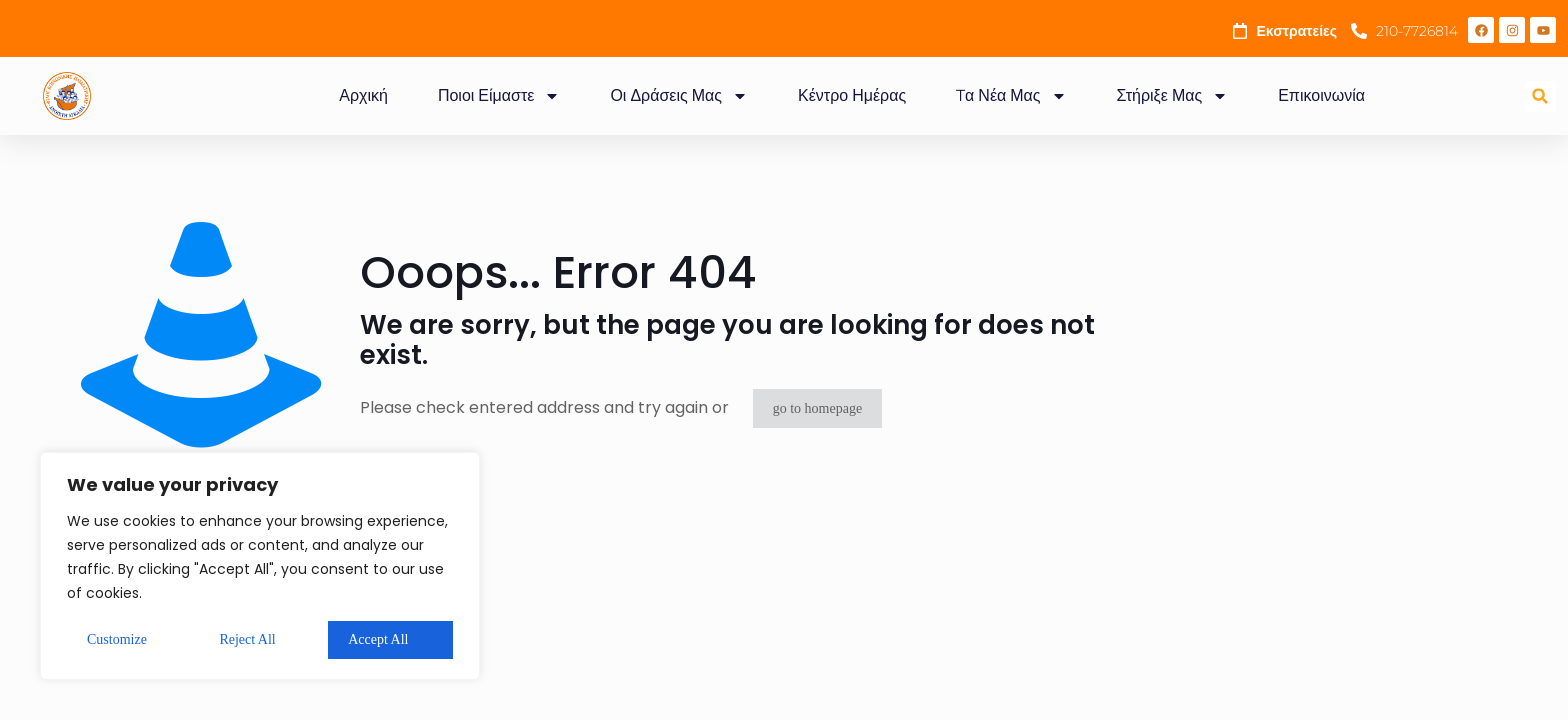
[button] (1540, 96)
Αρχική (363, 95)
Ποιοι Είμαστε (499, 96)
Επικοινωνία (1321, 95)
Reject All (247, 639)
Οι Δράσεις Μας (679, 96)
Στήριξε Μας (1173, 96)
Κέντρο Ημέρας (852, 95)
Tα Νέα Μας (1011, 96)
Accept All (378, 639)
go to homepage (817, 408)
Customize (117, 639)
